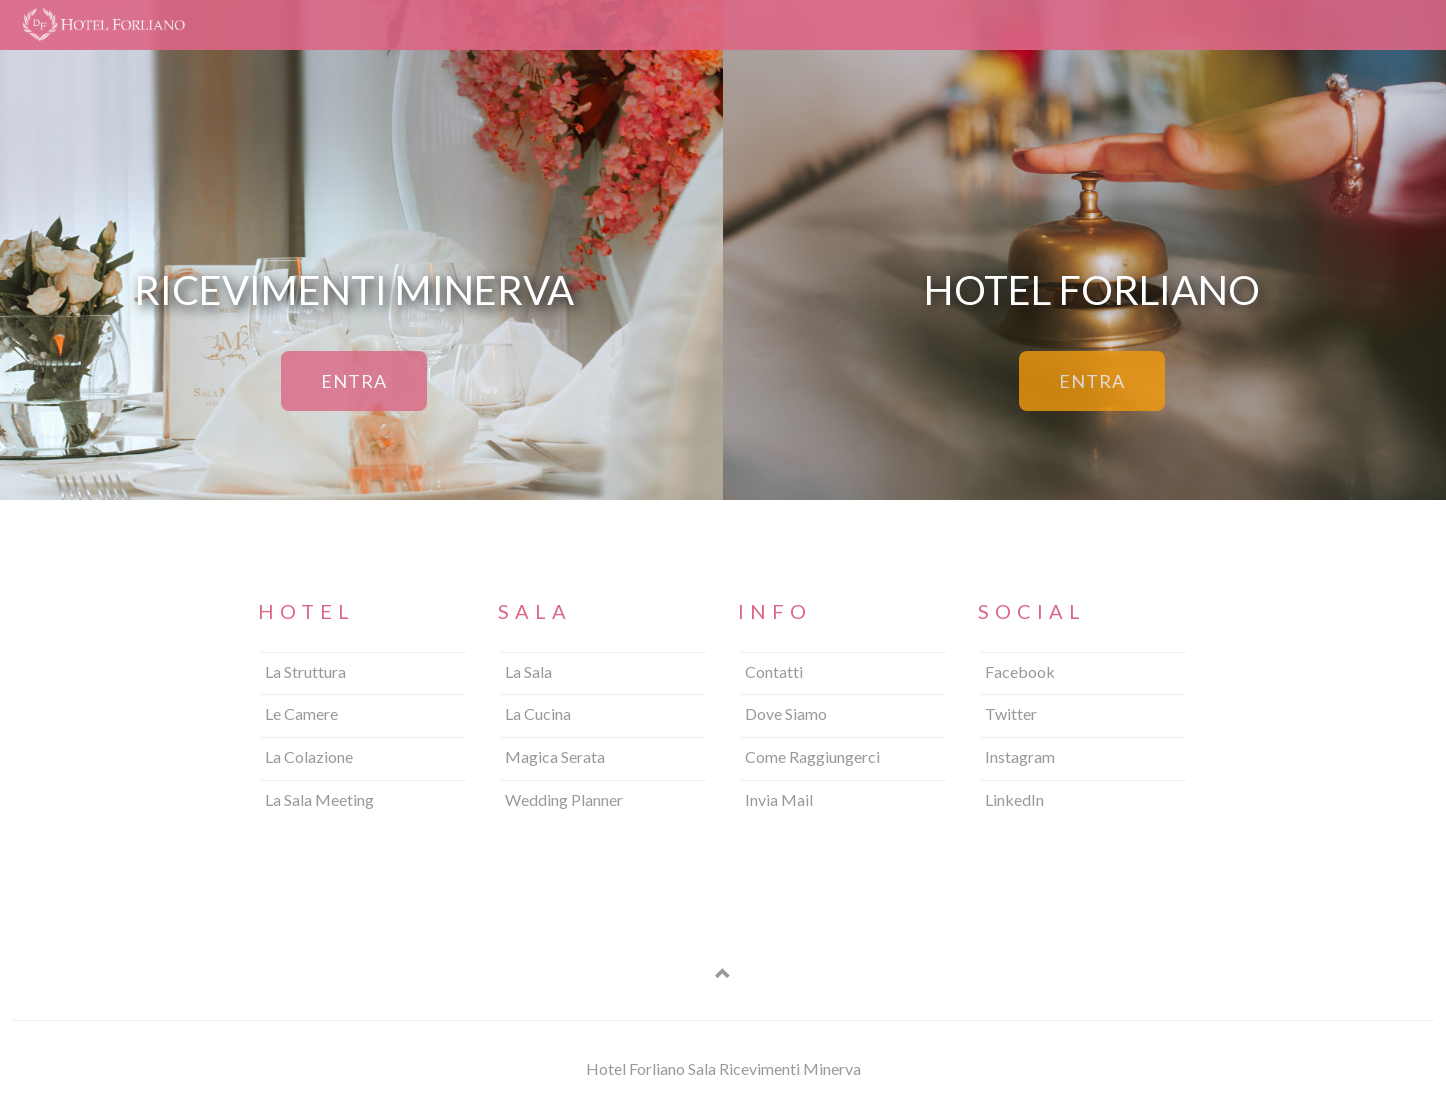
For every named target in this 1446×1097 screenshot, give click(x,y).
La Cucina (538, 713)
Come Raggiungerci (812, 756)
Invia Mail (779, 799)
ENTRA (354, 381)
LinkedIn (1014, 799)
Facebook (1020, 671)
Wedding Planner (564, 799)
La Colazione (309, 756)
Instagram (1020, 756)
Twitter (1011, 713)
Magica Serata (555, 756)
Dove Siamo (786, 713)
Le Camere (301, 713)
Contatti (774, 671)
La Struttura (305, 671)
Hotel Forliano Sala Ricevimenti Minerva (723, 1068)
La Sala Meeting (319, 799)
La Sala (528, 671)
